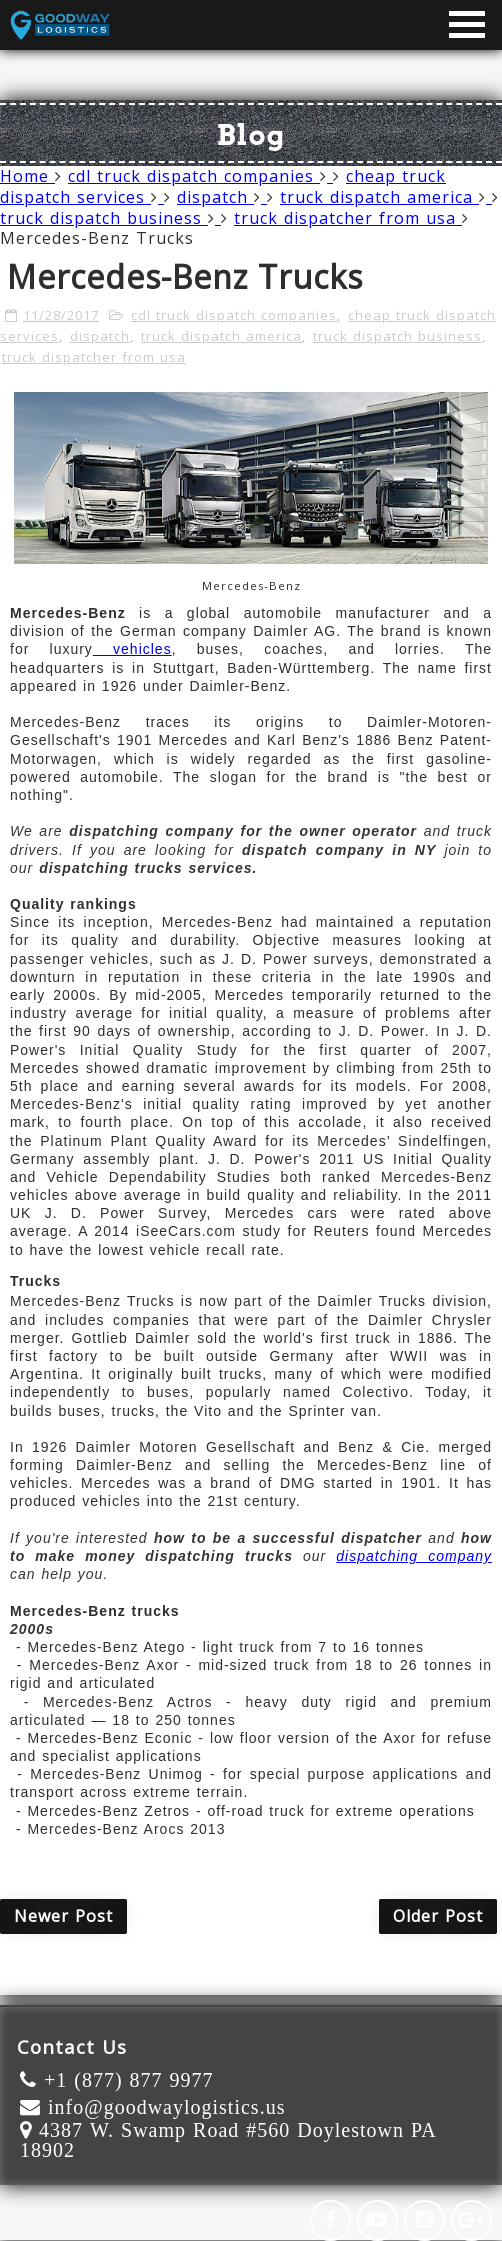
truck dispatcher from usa (351, 218)
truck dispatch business (110, 218)
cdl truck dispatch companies (200, 176)
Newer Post (63, 1916)
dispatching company (414, 1556)
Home (27, 176)
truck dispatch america (386, 197)
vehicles (132, 649)
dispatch (222, 197)
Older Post (438, 1916)
